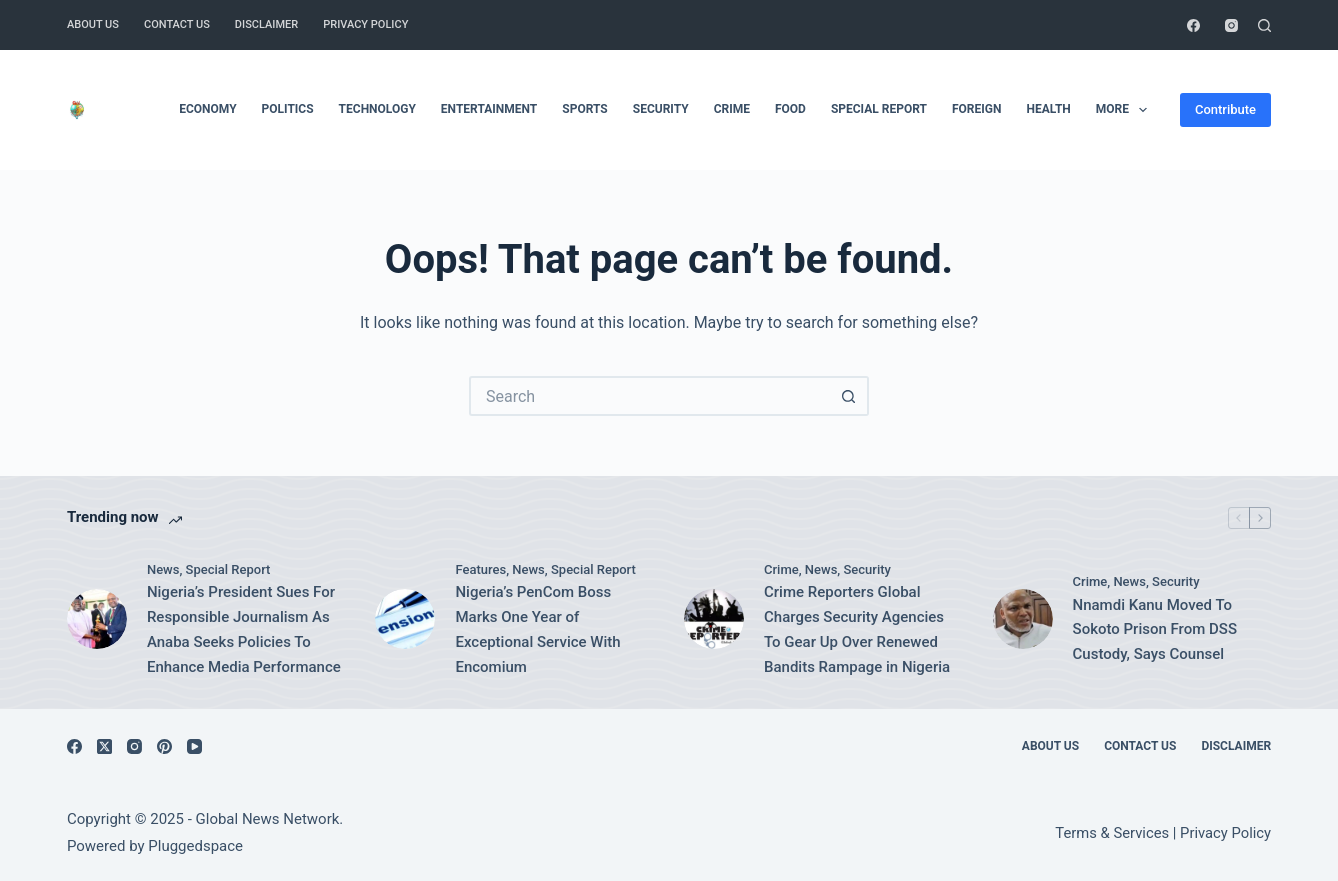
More (1126, 110)
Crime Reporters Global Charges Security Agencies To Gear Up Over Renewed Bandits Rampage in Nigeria (857, 629)
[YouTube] (194, 746)
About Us (93, 24)
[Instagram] (1231, 25)
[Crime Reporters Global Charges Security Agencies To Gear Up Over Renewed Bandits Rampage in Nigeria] (714, 619)
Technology (377, 109)
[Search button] (849, 396)
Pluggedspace (195, 846)
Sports (584, 109)
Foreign (976, 109)
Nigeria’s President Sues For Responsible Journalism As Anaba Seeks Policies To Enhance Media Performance (244, 629)
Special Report (879, 109)
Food (790, 109)
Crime (732, 109)
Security (661, 109)
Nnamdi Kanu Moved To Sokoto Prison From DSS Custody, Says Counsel (1155, 630)
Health (1048, 109)
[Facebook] (1193, 25)
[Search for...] (649, 396)
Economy (207, 109)
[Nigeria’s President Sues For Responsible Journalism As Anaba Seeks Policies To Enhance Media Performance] (97, 619)
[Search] (1264, 25)
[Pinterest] (164, 746)
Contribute (1225, 109)
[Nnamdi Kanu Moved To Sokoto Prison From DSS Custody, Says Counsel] (1023, 619)
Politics (288, 109)
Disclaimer (266, 24)
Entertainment (489, 109)
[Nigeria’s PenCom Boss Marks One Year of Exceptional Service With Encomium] (405, 619)
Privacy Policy (365, 24)
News (163, 569)
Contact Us (177, 24)
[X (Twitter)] (104, 746)
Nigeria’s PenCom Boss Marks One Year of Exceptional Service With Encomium (537, 629)
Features (480, 569)
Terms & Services (1112, 833)
